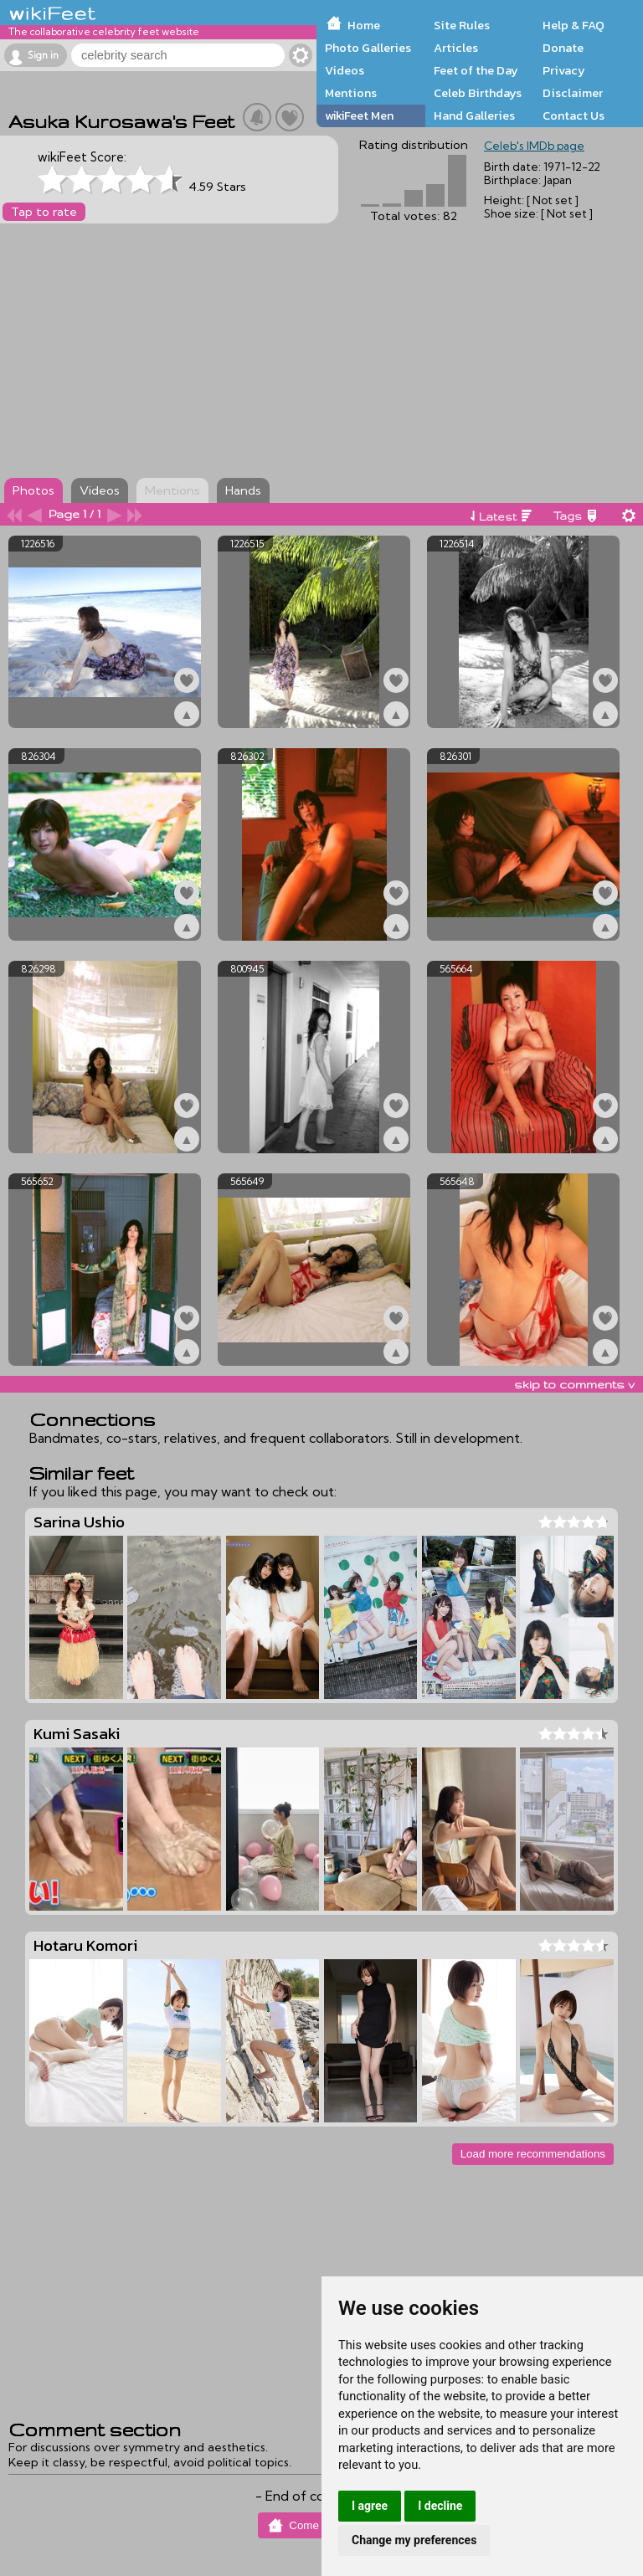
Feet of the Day (476, 70)
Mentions (351, 93)
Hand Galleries (474, 115)
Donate (563, 47)
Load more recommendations (532, 2154)
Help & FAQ (573, 25)
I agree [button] (370, 2505)
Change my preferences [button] (414, 2540)
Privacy (564, 70)
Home (363, 25)
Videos (344, 70)
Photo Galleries (368, 47)
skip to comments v (574, 1384)
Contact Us (573, 115)
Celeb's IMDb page (534, 145)
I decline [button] (440, 2505)
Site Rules (462, 25)
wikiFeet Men (359, 115)
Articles (456, 47)
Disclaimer (573, 93)
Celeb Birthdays (478, 93)
